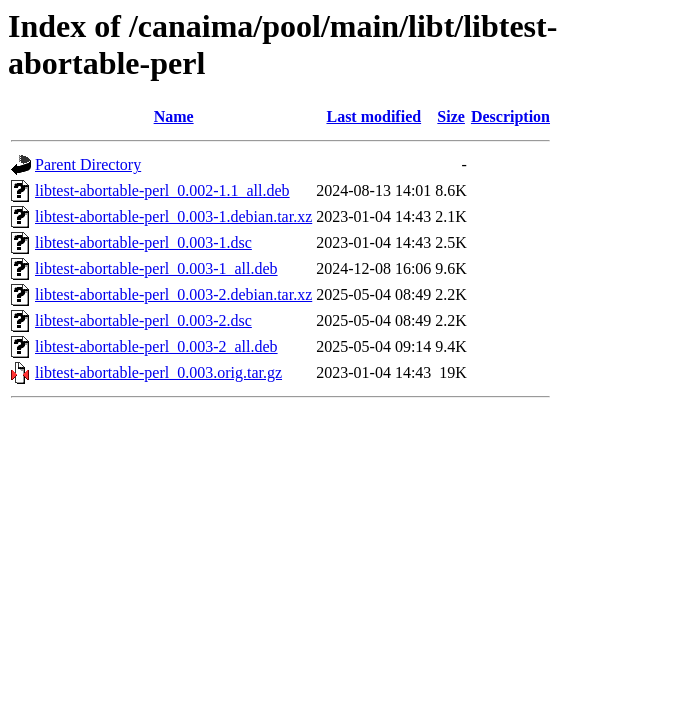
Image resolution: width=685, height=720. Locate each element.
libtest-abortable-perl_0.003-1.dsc (143, 242)
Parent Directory (88, 164)
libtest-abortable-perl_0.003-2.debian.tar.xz (173, 294)
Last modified (373, 116)
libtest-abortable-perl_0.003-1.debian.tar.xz (173, 216)
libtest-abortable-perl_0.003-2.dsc (143, 320)
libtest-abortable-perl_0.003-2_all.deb (156, 346)
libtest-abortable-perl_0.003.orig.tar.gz (158, 372)
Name (174, 116)
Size (451, 116)
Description (510, 116)
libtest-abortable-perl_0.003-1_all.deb (156, 268)
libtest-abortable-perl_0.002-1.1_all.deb (162, 190)
